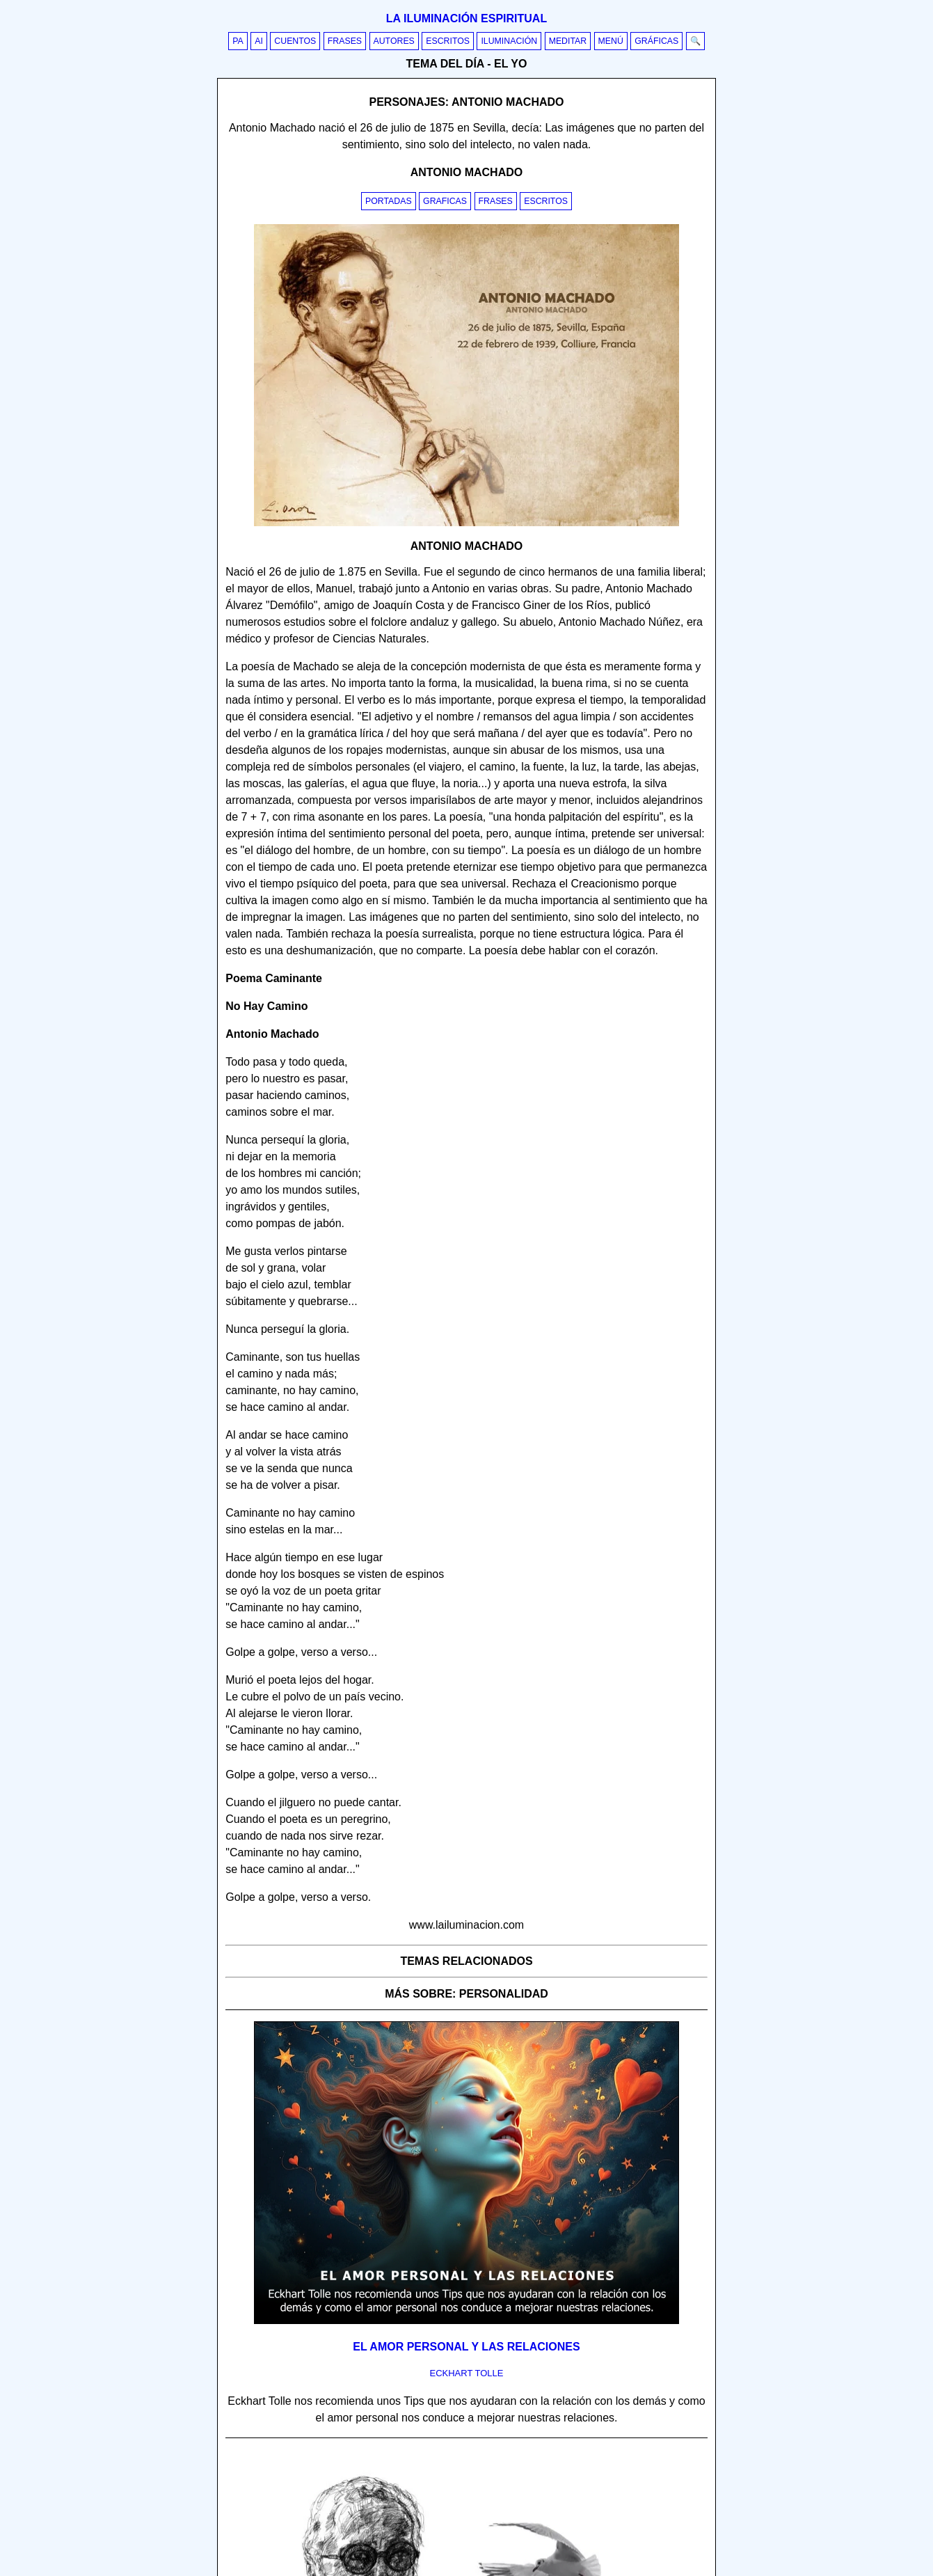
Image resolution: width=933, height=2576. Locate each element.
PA (238, 41)
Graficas (445, 201)
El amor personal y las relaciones (466, 2347)
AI (259, 41)
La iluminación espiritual (466, 18)
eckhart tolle (467, 2373)
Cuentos (295, 41)
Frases (345, 41)
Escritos (448, 41)
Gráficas (656, 41)
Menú (610, 41)
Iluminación (509, 41)
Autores (394, 41)
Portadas (388, 201)
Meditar (568, 41)
